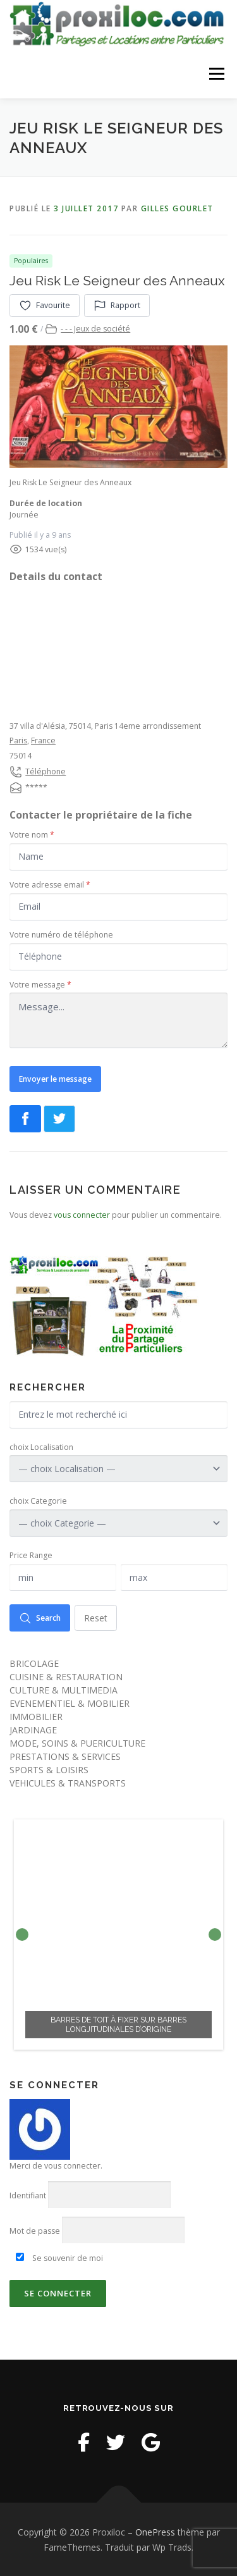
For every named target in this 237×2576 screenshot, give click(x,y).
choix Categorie (38, 1500)
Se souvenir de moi (59, 2257)
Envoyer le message (55, 1078)
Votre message (40, 983)
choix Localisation (41, 1445)
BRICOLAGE (34, 1663)
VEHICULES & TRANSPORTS (67, 1782)
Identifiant (27, 2194)
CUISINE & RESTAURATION (66, 1676)
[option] (118, 1933)
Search (40, 1617)
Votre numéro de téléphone (61, 933)
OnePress (155, 2531)
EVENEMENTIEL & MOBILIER (69, 1703)
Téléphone (45, 770)
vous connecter (82, 1213)
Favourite (44, 304)
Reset (95, 1617)
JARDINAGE (33, 1729)
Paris (18, 739)
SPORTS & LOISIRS (48, 1769)
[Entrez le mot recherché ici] (118, 1413)
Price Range (30, 1554)
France (43, 739)
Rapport (117, 304)
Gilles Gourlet (177, 207)
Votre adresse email (49, 884)
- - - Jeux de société (95, 328)
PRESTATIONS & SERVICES (65, 1756)
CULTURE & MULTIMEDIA (63, 1689)
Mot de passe (34, 2230)
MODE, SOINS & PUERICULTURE (77, 1743)
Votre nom (31, 834)
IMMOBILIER (36, 1716)
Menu (215, 74)
